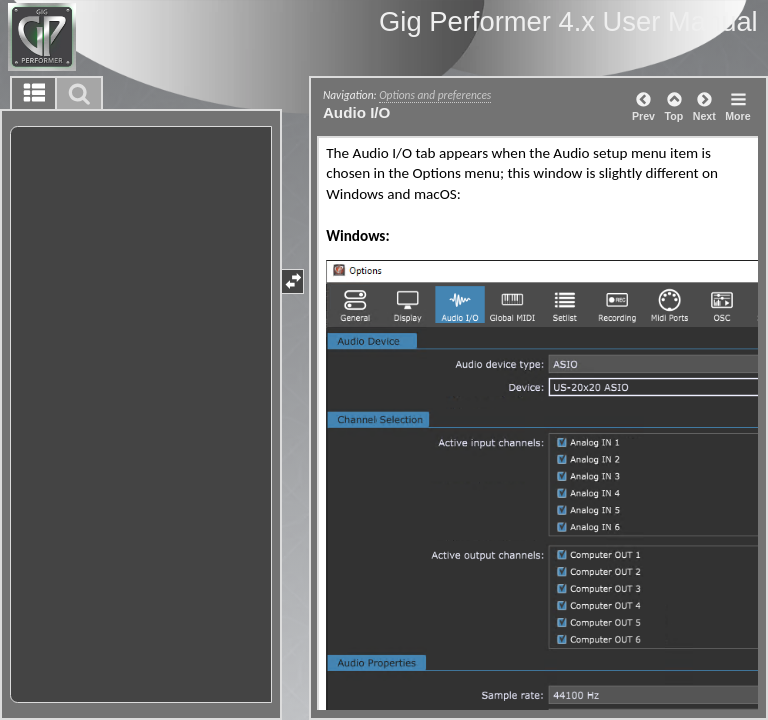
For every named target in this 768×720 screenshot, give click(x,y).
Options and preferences (435, 95)
